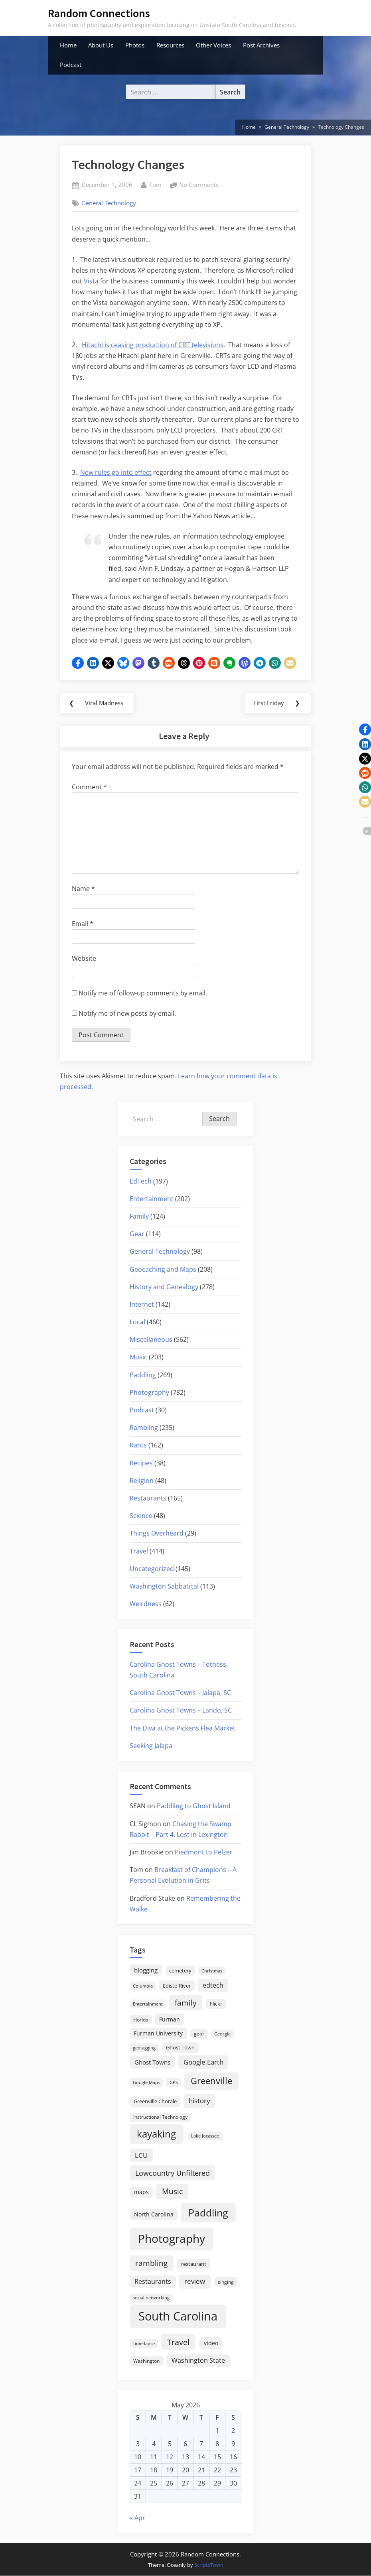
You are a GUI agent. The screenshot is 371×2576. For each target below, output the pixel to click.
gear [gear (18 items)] (199, 2034)
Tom (155, 184)
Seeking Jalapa (151, 1746)
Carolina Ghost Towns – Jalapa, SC (180, 1693)
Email (82, 924)
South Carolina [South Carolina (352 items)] (177, 2316)
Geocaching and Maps (163, 1269)
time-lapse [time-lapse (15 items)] (144, 2344)
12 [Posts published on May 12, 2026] (169, 2457)
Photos (134, 45)
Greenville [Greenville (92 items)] (211, 2081)
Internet (142, 1304)
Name (83, 889)
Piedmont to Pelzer (204, 1852)
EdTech (141, 1181)
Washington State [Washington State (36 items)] (198, 2360)
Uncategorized (152, 1569)
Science (141, 1516)
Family (139, 1216)
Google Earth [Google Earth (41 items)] (203, 2062)
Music (138, 1357)
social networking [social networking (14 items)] (151, 2298)
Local (137, 1322)
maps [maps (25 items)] (141, 2192)
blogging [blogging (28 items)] (146, 1970)
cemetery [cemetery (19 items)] (180, 1970)
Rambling (144, 1428)
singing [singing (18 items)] (226, 2282)
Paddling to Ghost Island (194, 1806)
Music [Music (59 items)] (172, 2192)
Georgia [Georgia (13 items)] (222, 2034)
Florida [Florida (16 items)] (140, 2020)
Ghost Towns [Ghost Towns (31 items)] (152, 2062)
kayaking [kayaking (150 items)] (156, 2134)
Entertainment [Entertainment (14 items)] (148, 2004)
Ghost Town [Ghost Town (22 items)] (180, 2047)
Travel (139, 1551)
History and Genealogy (164, 1287)
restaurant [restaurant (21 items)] (193, 2264)
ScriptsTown (208, 2565)
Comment (89, 787)
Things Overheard (157, 1534)
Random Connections (99, 13)
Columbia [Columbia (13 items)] (143, 1986)
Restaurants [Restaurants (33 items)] (152, 2281)
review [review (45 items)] (194, 2281)
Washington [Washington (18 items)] (146, 2361)
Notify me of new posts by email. (127, 1013)
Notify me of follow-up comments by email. (143, 993)
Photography (149, 1392)
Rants (138, 1445)
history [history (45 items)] (199, 2101)
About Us (100, 45)
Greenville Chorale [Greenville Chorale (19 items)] (155, 2101)
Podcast (70, 65)
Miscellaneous (151, 1339)
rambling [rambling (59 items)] (151, 2263)
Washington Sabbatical (164, 1586)
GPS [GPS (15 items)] (174, 2083)
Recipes (141, 1463)
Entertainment (152, 1199)
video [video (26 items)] (211, 2343)
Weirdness (146, 1604)
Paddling (143, 1375)
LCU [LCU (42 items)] (141, 2155)
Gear (137, 1234)
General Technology (108, 203)
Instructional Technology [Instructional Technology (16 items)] (160, 2117)
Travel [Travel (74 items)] (178, 2342)
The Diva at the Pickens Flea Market (182, 1728)
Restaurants (148, 1498)
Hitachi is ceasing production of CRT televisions (152, 344)
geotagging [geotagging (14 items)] (144, 2048)
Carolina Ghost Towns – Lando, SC (181, 1711)
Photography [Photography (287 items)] (171, 2238)
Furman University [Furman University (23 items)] (158, 2034)
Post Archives (261, 45)
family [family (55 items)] (186, 2003)
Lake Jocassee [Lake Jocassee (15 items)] (205, 2136)
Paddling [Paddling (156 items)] (208, 2213)
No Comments (199, 185)
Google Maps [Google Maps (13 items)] (146, 2083)
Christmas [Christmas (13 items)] (211, 1971)
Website (84, 958)
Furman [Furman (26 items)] (169, 2019)
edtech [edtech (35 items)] (213, 1985)
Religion (142, 1481)
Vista (91, 281)
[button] (78, 663)
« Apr (137, 2518)
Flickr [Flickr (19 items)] (216, 2004)
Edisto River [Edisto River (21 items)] (177, 1986)
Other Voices (213, 45)
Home (68, 45)
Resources (170, 45)
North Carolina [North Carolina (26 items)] (154, 2214)
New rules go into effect (116, 472)
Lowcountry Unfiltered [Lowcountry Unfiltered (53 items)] (172, 2173)
